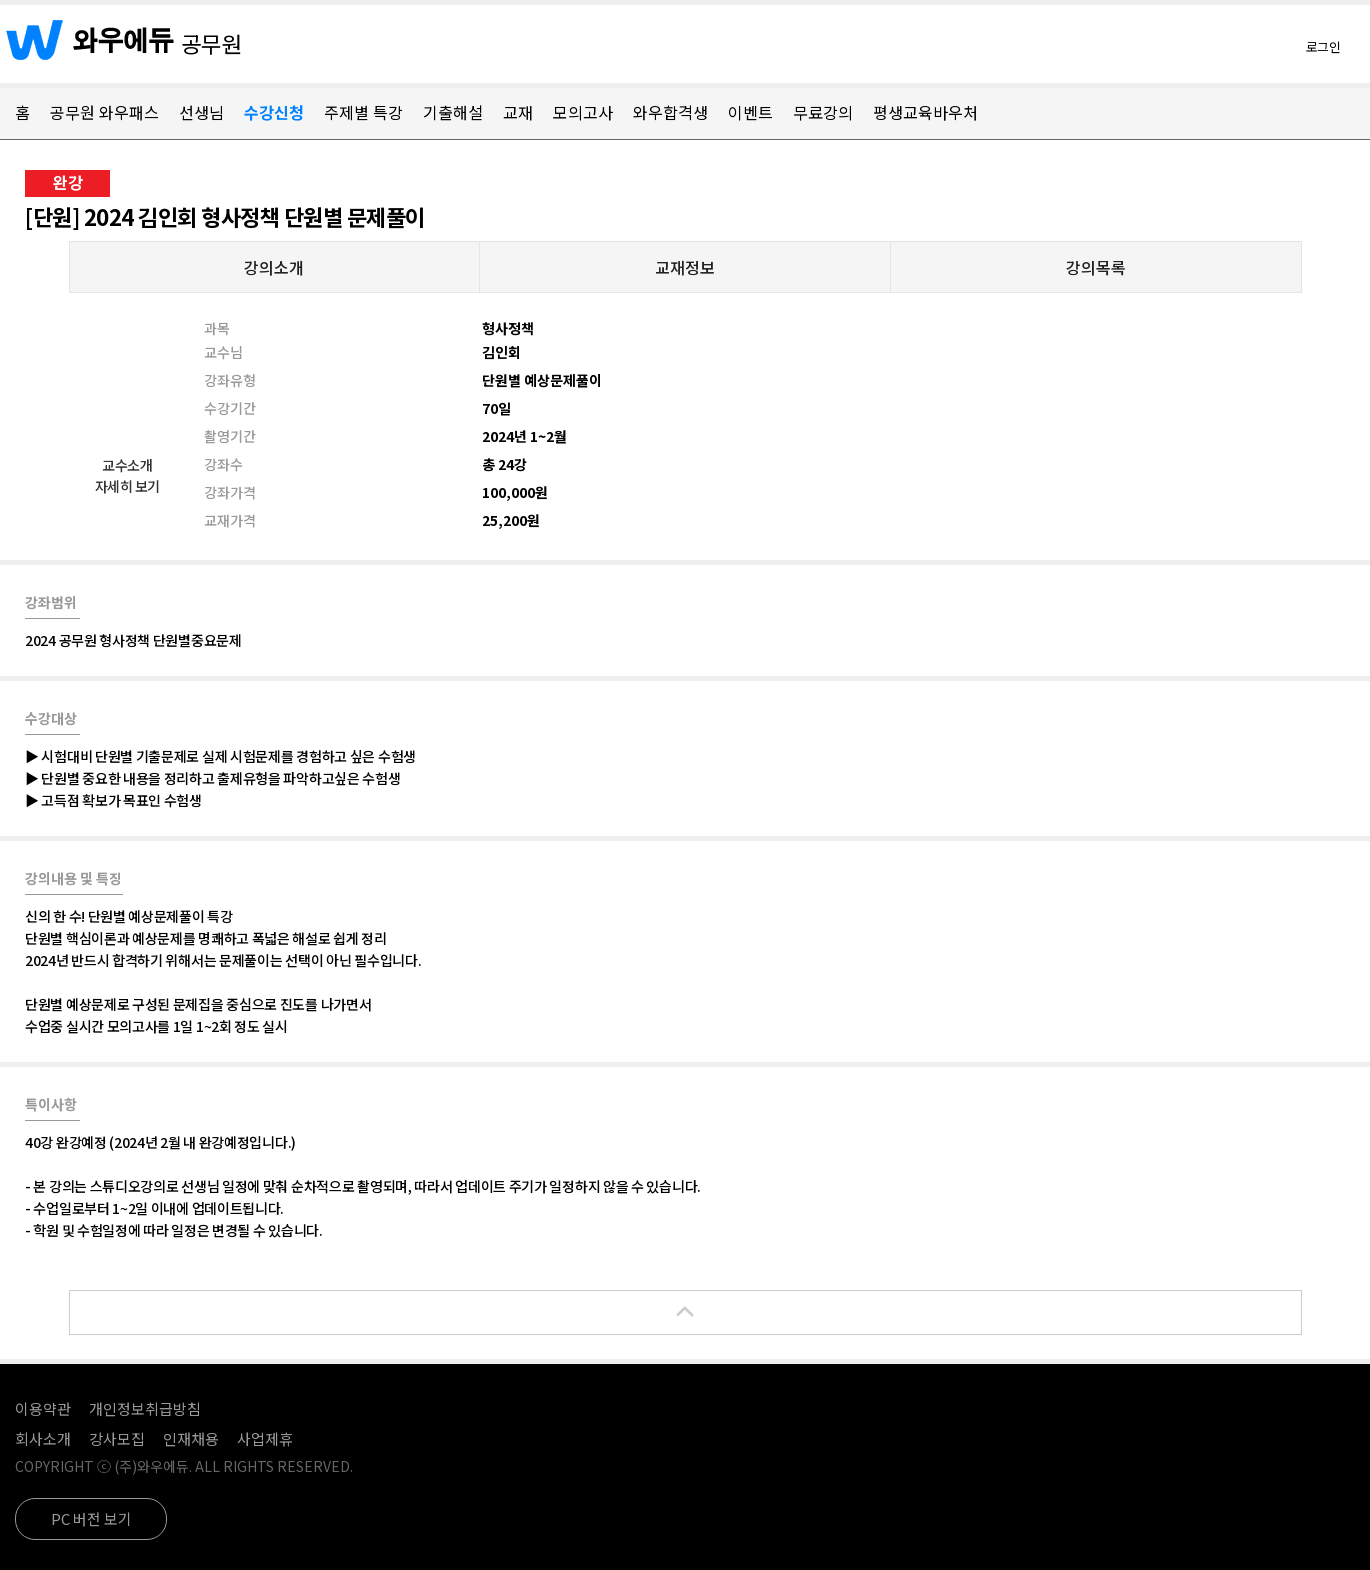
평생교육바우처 (925, 112)
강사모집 (117, 1438)
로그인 (1323, 46)
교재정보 (685, 267)
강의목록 (1096, 267)
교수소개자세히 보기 (127, 475)
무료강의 (823, 112)
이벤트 (750, 112)
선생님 (201, 112)
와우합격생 (670, 112)
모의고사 (583, 112)
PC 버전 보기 (91, 1518)
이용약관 (43, 1408)
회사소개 (43, 1438)
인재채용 (191, 1438)
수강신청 (274, 112)
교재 (518, 112)
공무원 (212, 43)
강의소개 (274, 267)
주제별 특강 (363, 112)
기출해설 (453, 112)
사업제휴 (265, 1438)
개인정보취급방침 (145, 1408)
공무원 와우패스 (104, 112)
